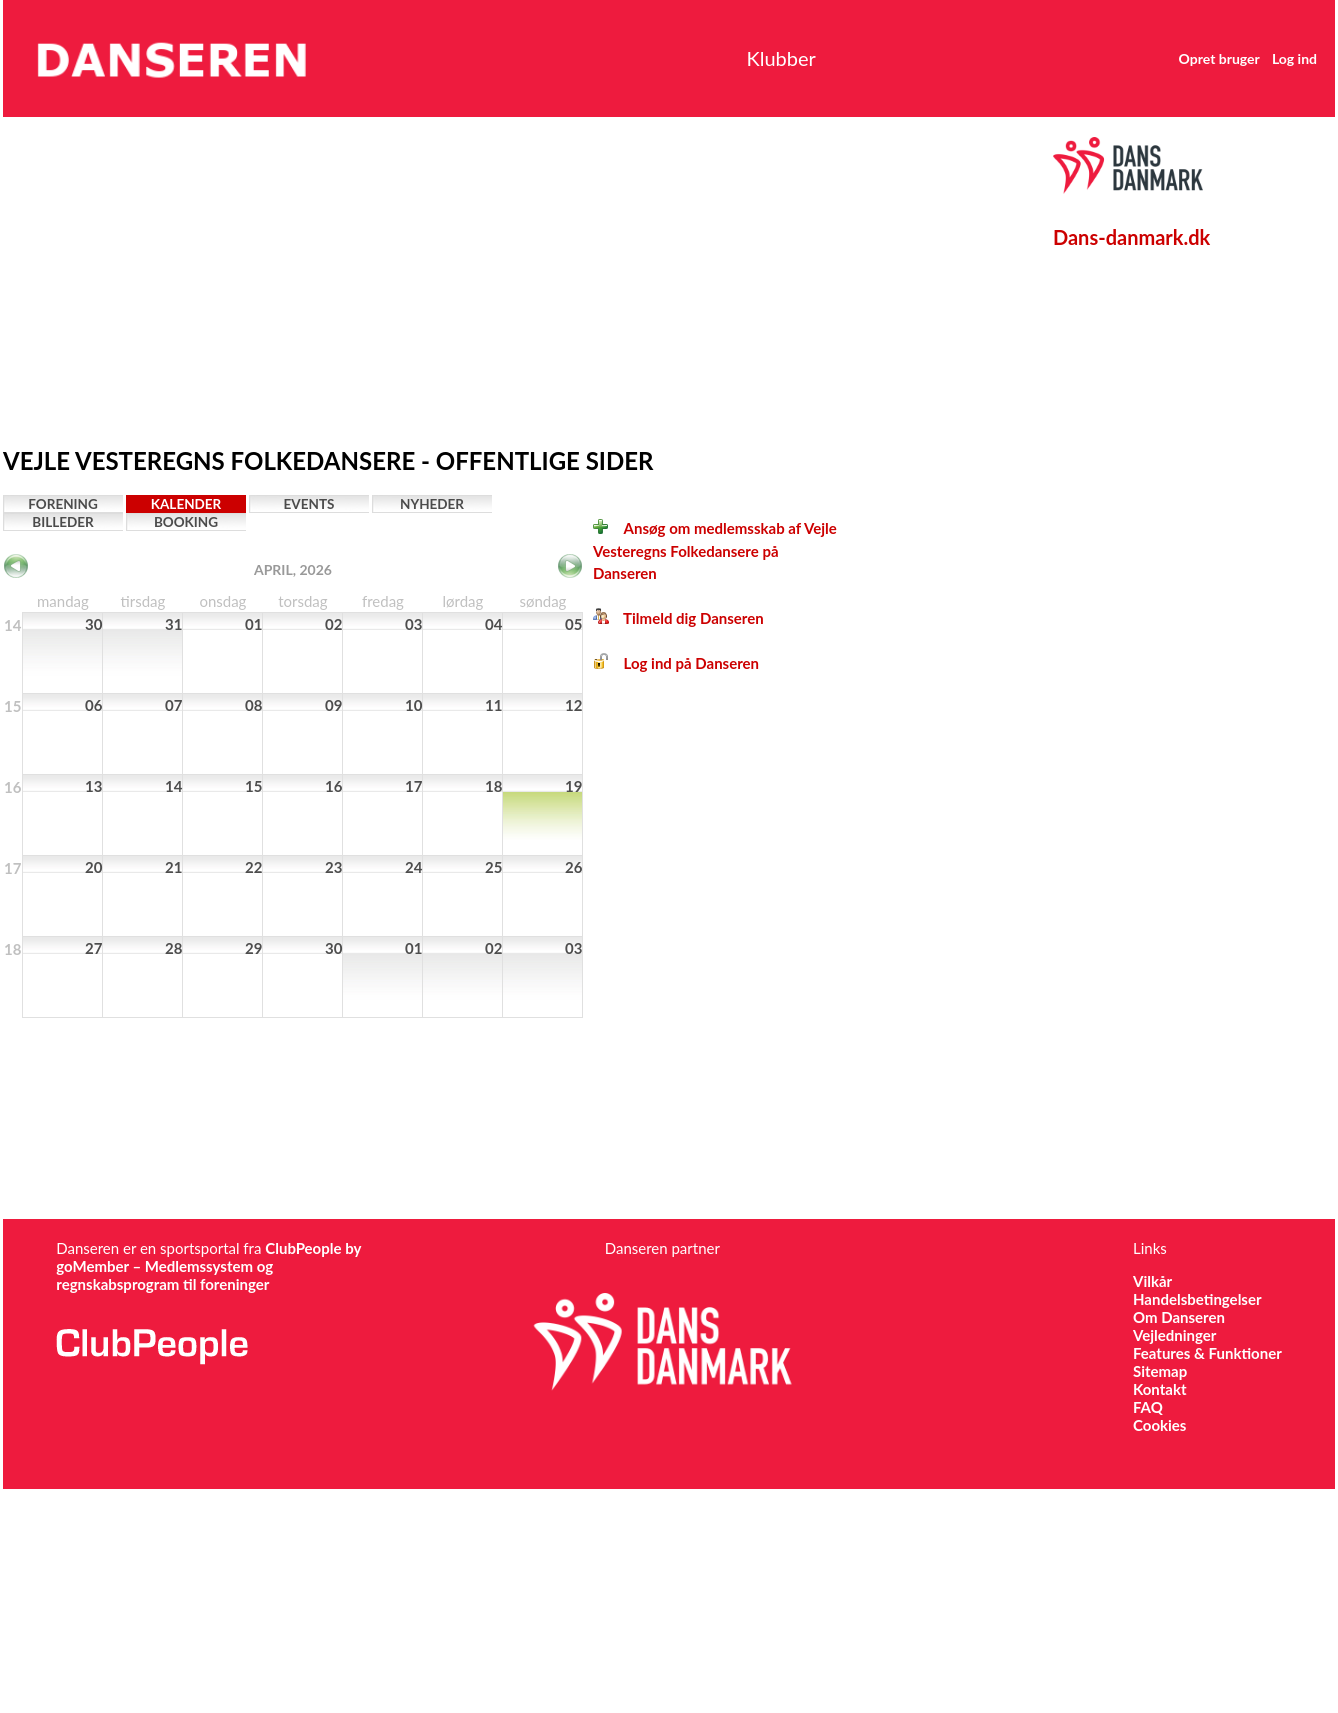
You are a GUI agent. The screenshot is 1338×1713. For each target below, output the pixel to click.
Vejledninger (1174, 1335)
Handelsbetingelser (1197, 1299)
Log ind (1262, 58)
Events (309, 504)
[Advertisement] (379, 277)
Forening (63, 504)
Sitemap (1160, 1371)
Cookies (1159, 1425)
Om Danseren (1179, 1317)
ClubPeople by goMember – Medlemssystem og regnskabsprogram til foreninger (208, 1266)
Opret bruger (1187, 58)
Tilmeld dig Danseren (678, 618)
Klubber (739, 58)
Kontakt (1160, 1389)
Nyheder (432, 504)
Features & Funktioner (1207, 1353)
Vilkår (1152, 1281)
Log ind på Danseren (676, 663)
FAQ (1148, 1407)
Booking (186, 522)
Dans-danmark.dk (1131, 237)
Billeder (62, 522)
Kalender (186, 504)
